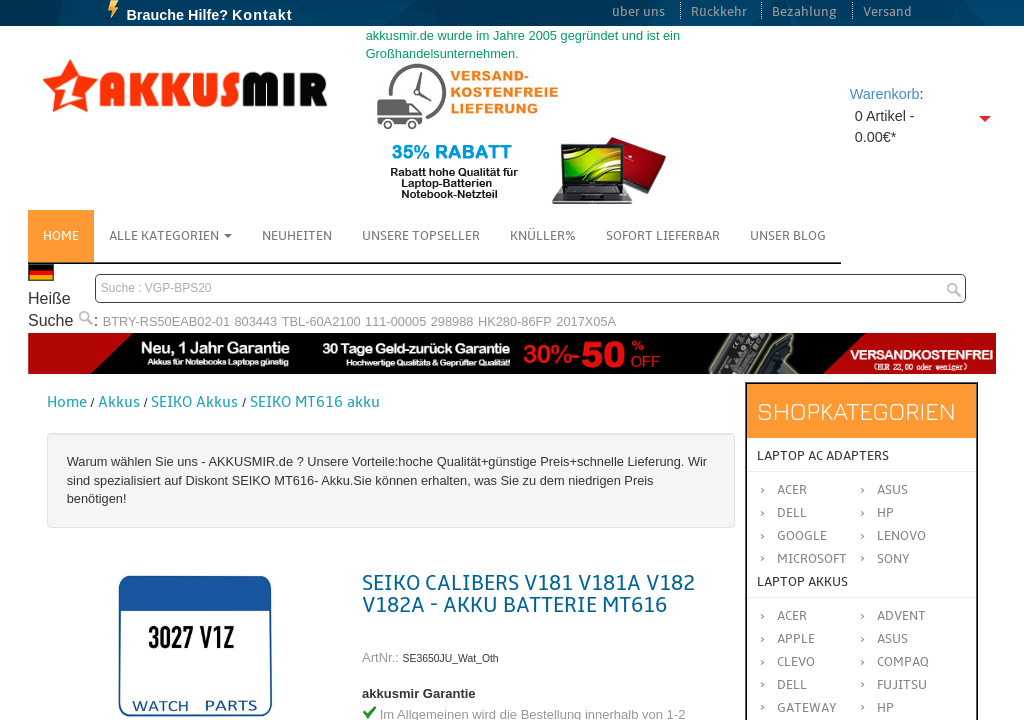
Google (802, 536)
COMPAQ (903, 662)
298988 (452, 321)
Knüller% (543, 236)
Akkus (119, 402)
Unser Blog (788, 236)
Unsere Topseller (421, 236)
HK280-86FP (515, 321)
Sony (893, 559)
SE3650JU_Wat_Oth (451, 658)
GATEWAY (807, 708)
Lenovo (901, 536)
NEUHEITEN (297, 236)
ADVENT (901, 616)
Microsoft (812, 559)
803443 (256, 321)
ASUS (892, 639)
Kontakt (262, 15)
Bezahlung (804, 12)
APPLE (796, 639)
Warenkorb (885, 94)
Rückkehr (719, 12)
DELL (792, 685)
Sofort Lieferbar (663, 236)
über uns (638, 12)
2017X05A (586, 321)
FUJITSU (902, 685)
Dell (792, 513)
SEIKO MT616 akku (315, 402)
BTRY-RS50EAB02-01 (166, 321)
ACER (792, 616)
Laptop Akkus (802, 582)
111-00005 (395, 321)
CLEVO (796, 662)
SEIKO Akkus (194, 402)
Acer (792, 490)
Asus (892, 490)
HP (885, 513)
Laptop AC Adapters (823, 456)
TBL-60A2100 (321, 321)
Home (61, 236)
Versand (887, 12)
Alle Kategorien (170, 236)
